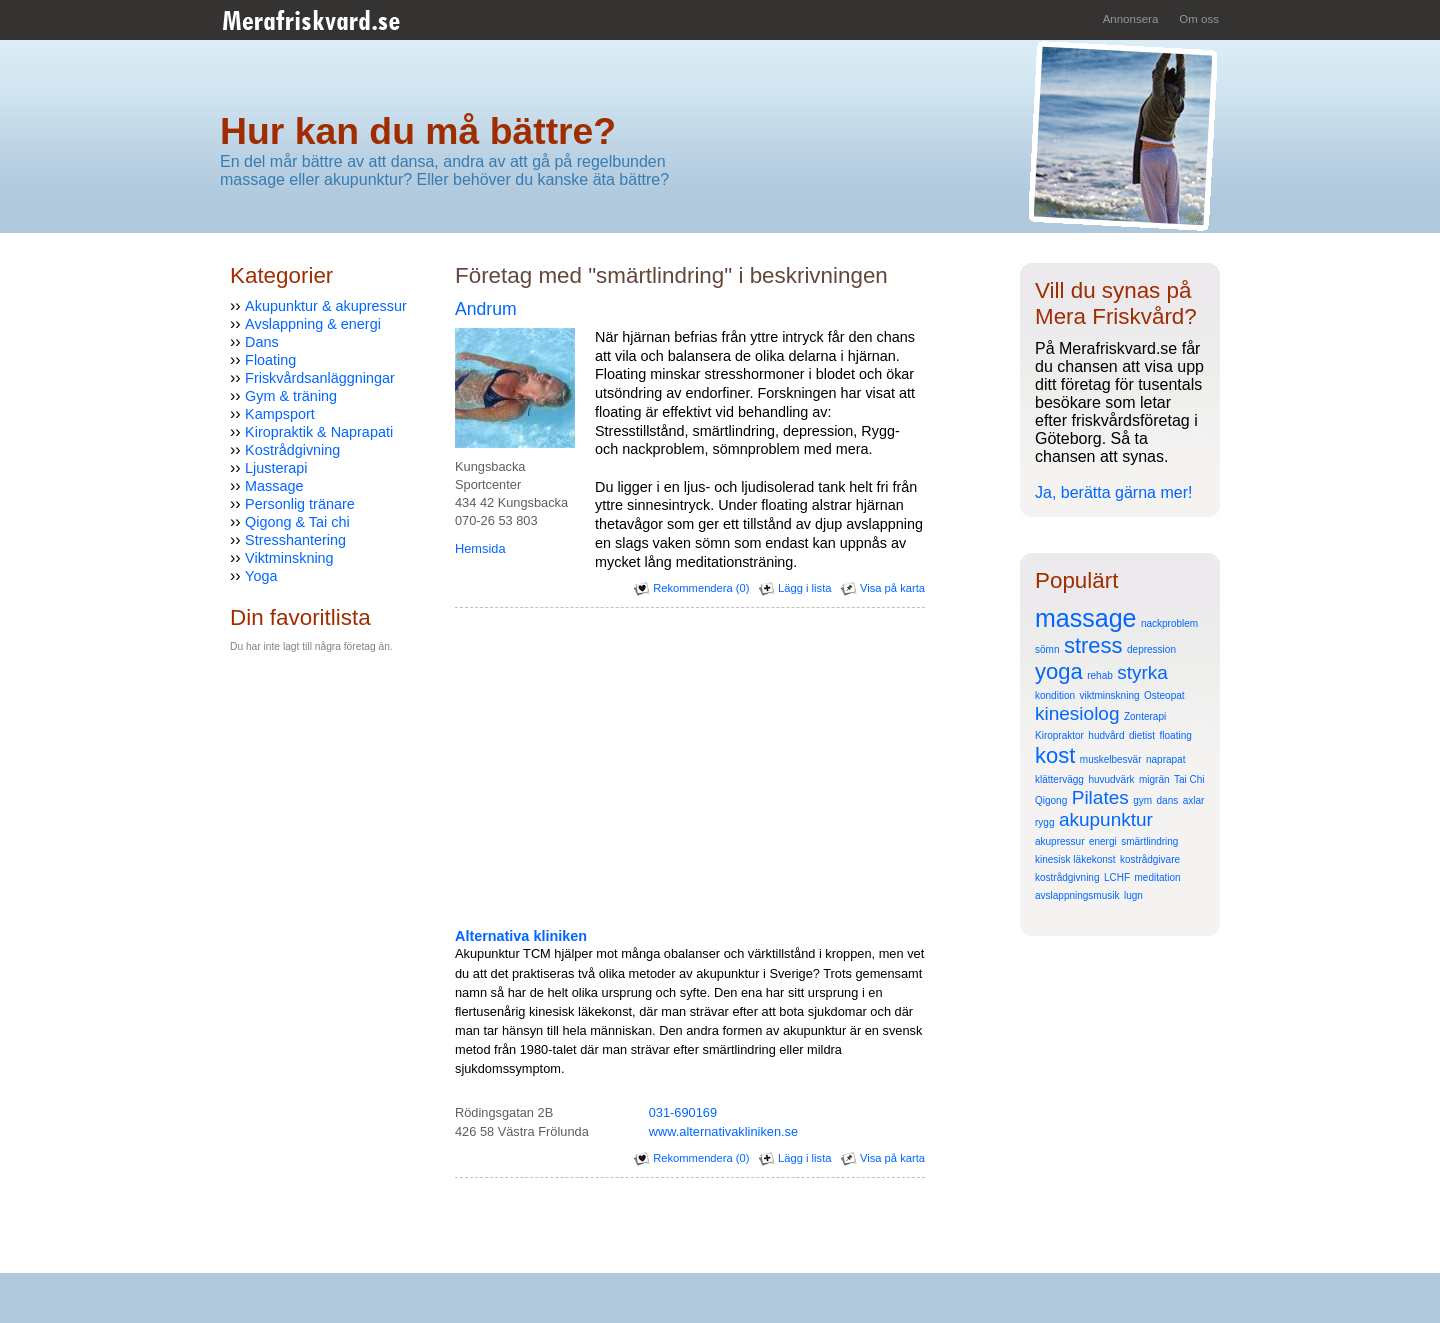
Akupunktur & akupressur (326, 306)
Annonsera (1131, 19)
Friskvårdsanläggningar (320, 378)
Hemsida (480, 548)
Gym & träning (291, 396)
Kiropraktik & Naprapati (319, 432)
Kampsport (280, 414)
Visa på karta (883, 588)
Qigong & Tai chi (297, 522)
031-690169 (683, 1112)
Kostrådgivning (292, 450)
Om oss (1199, 19)
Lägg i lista (795, 588)
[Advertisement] (290, 817)
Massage (274, 486)
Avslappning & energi (313, 324)
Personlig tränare (300, 504)
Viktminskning (289, 558)
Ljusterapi (276, 468)
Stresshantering (295, 540)
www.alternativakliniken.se (723, 1131)
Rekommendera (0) (691, 588)
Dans (262, 342)
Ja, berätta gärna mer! (1113, 492)
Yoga (261, 576)
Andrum (486, 309)
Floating (270, 360)
